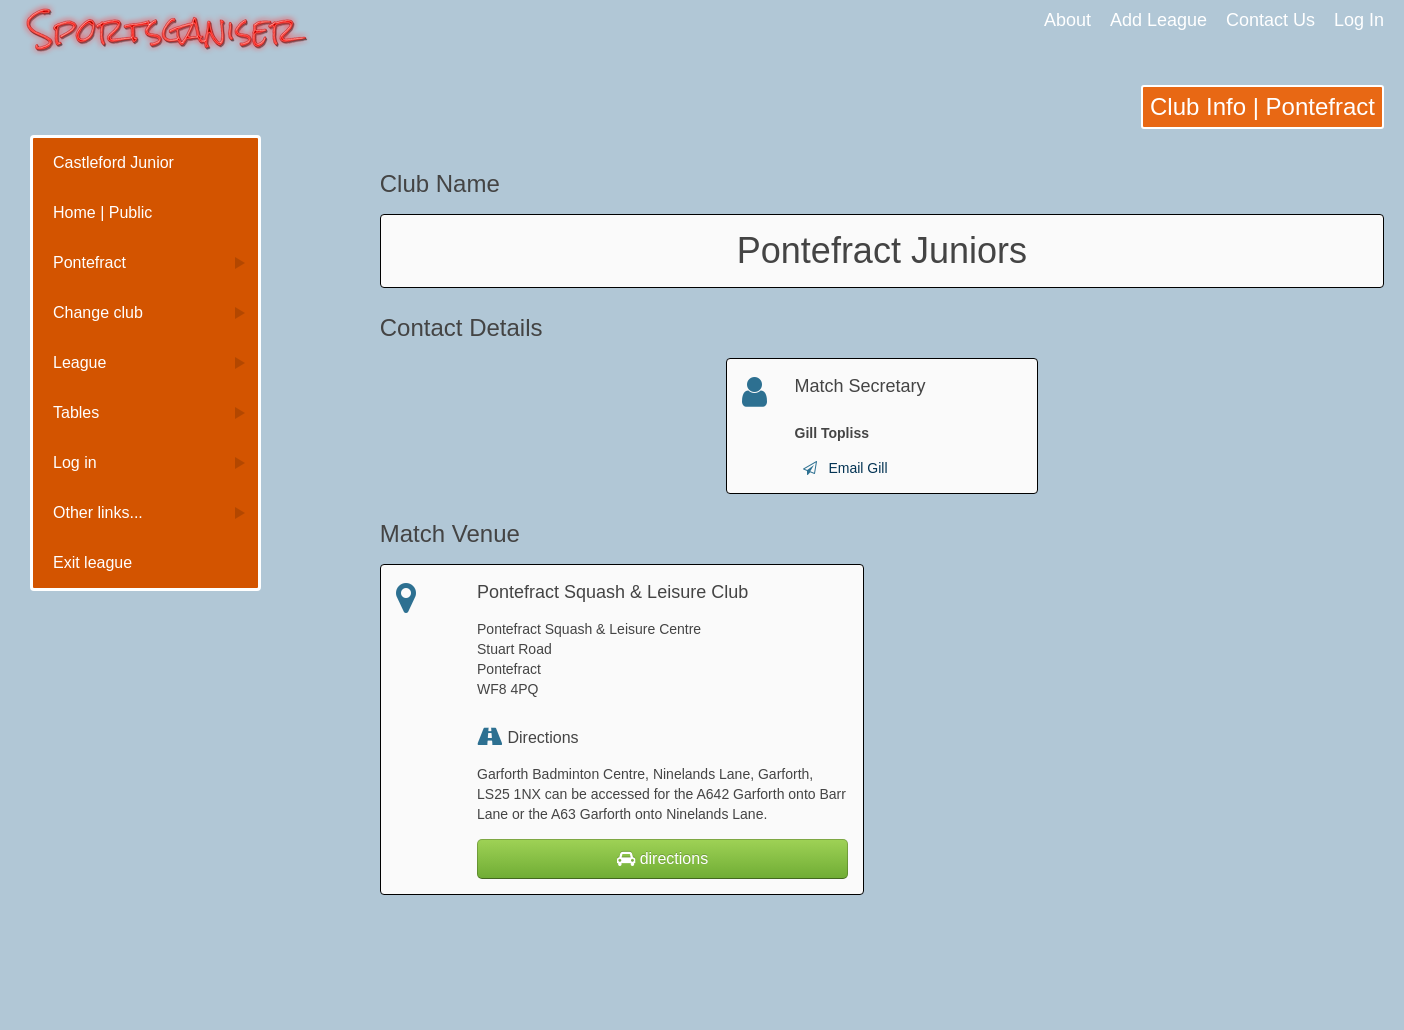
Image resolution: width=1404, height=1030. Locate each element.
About (1067, 20)
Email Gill (857, 468)
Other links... (98, 512)
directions (662, 858)
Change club (98, 312)
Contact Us (1270, 20)
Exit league (92, 562)
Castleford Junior (113, 162)
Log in (75, 462)
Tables (76, 412)
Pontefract (89, 262)
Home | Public (102, 212)
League (79, 362)
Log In (1359, 20)
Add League (1158, 20)
